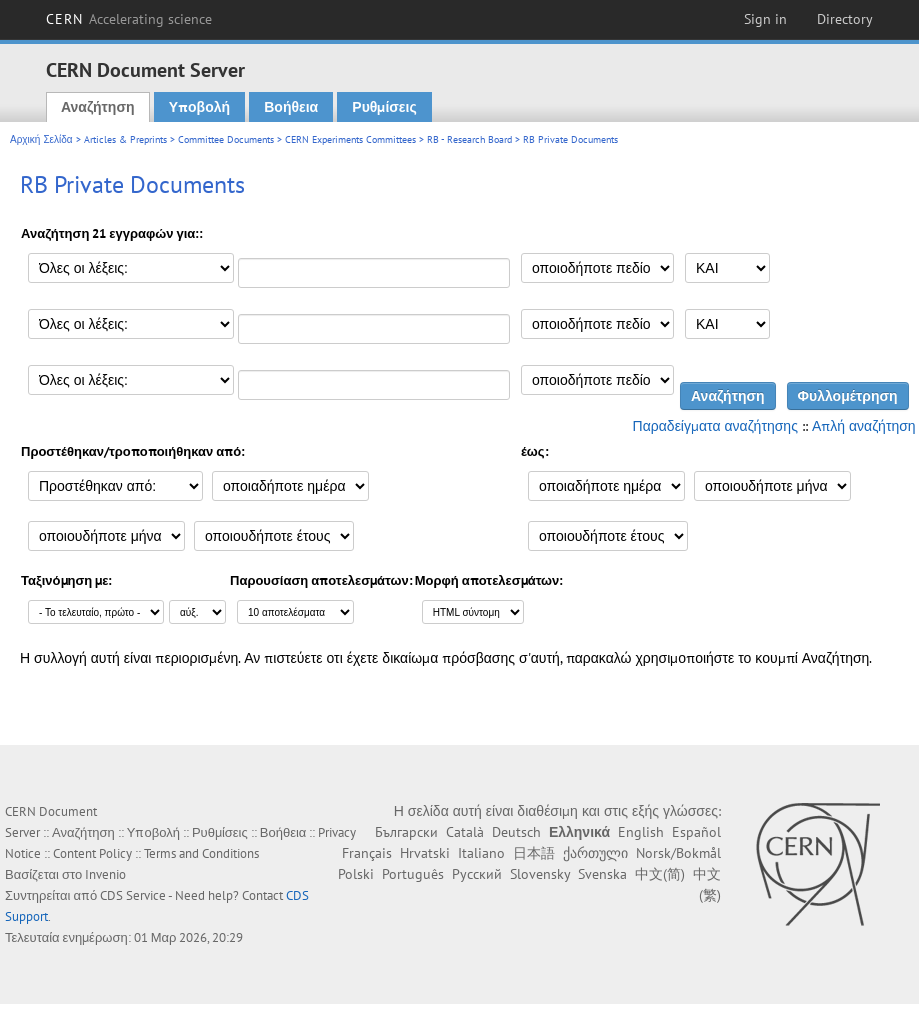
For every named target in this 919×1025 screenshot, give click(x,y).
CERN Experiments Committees (350, 139)
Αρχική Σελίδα (41, 139)
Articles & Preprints (125, 139)
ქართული (595, 853)
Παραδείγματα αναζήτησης (715, 426)
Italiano (481, 853)
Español (696, 832)
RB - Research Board (469, 139)
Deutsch (516, 832)
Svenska (602, 874)
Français (367, 853)
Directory (845, 19)
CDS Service (133, 895)
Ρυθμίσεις (384, 107)
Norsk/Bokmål (678, 853)
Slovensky (540, 874)
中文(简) (660, 874)
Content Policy (92, 853)
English (641, 832)
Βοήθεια (291, 107)
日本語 (534, 853)
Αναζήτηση (98, 107)
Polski (356, 874)
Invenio (105, 874)
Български (406, 832)
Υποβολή (199, 107)
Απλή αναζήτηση (864, 426)
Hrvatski (425, 853)
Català (465, 832)
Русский (477, 874)
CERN (129, 19)
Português (413, 874)
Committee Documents (226, 139)
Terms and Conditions (201, 853)
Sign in (765, 19)
